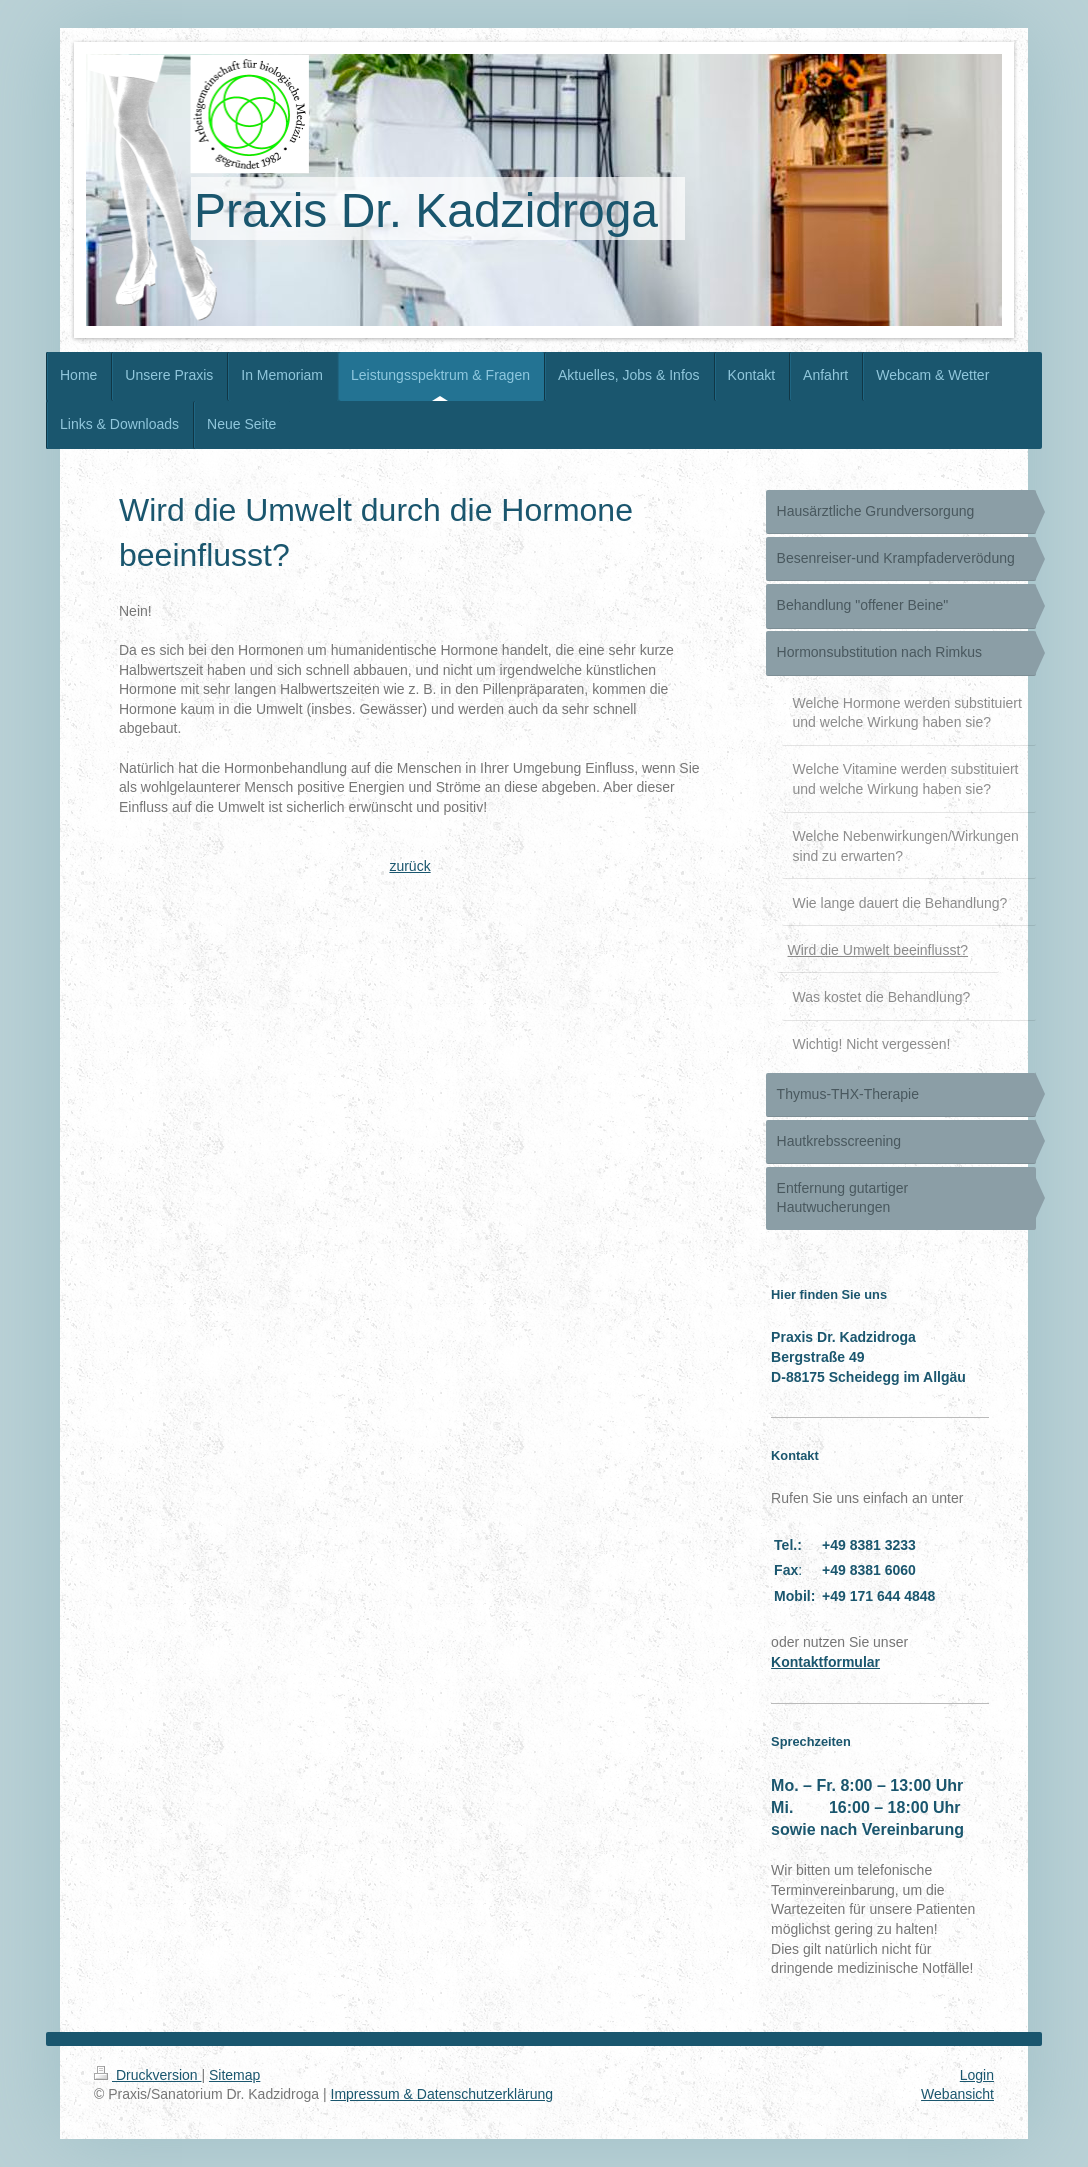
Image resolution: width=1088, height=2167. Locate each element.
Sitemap (234, 2075)
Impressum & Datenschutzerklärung (442, 2094)
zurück (409, 866)
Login (977, 2075)
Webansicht (957, 2094)
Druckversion (147, 2075)
